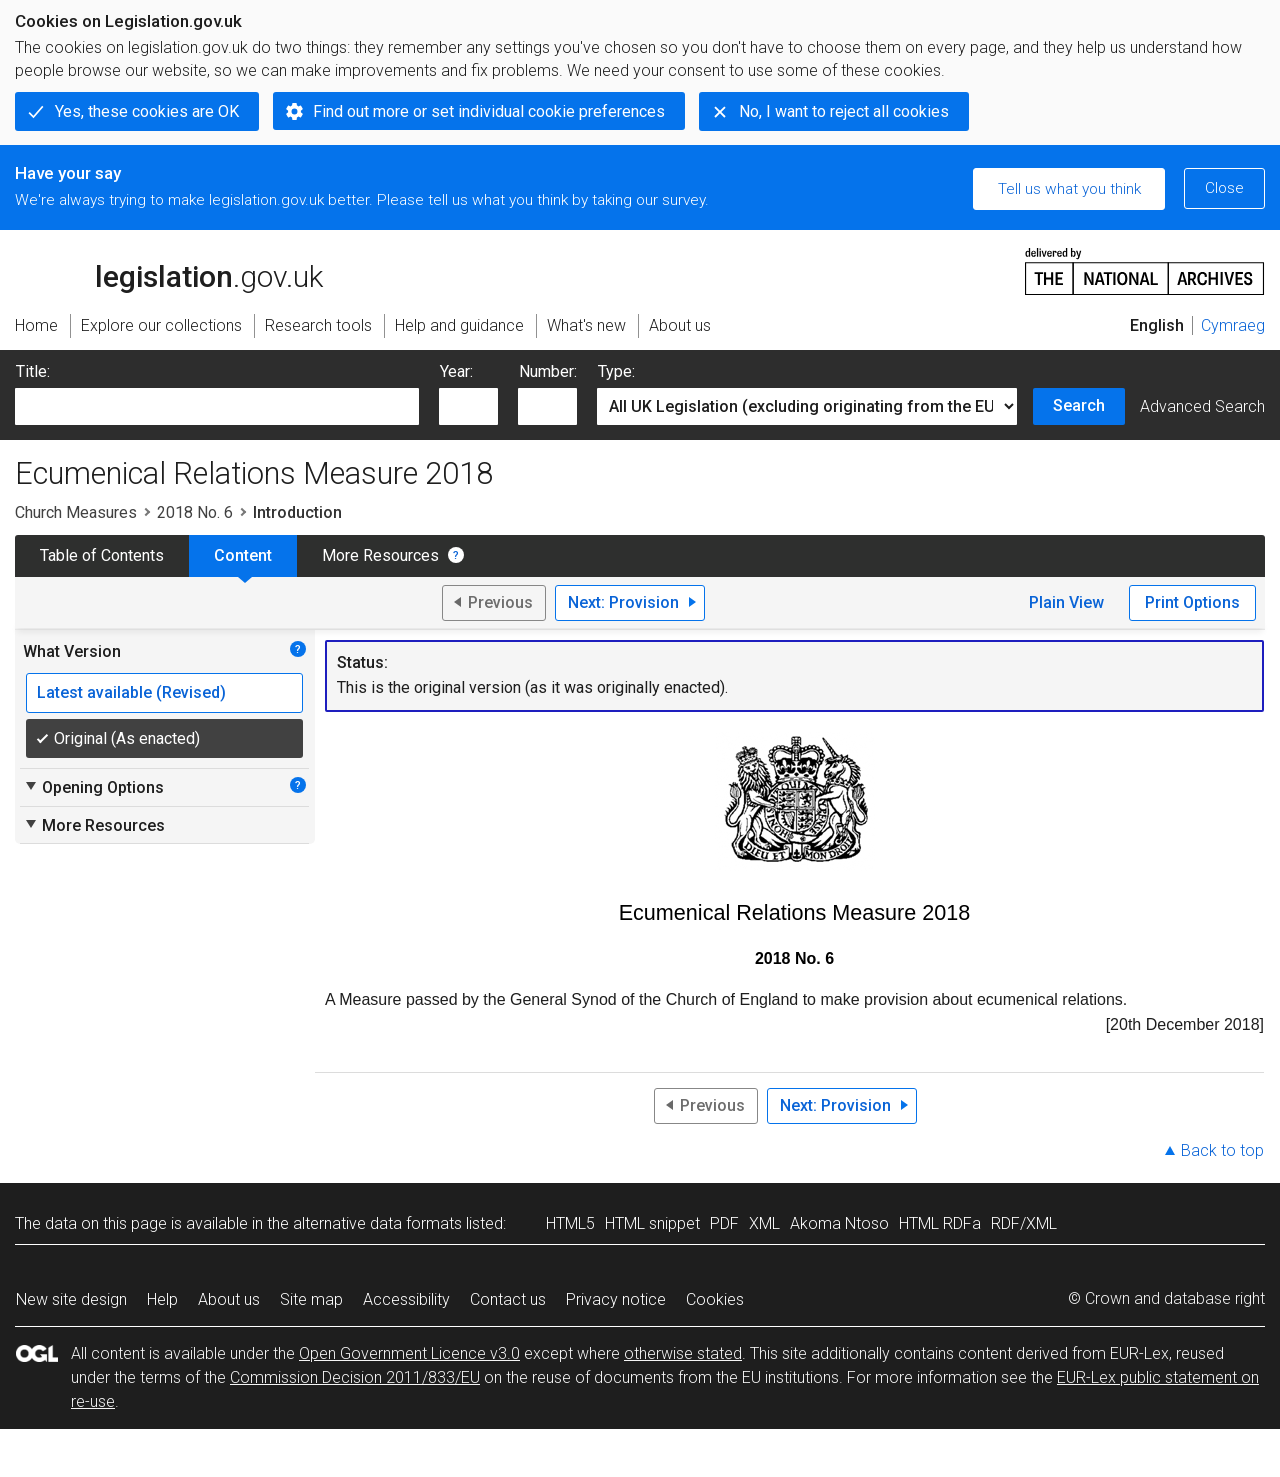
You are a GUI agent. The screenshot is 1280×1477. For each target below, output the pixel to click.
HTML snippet (652, 1223)
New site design (71, 1299)
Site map (311, 1299)
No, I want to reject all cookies (844, 111)
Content (243, 555)
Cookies (715, 1299)
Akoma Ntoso (839, 1223)
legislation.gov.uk (169, 270)
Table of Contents (102, 555)
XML (764, 1223)
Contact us (508, 1299)
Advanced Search (1202, 406)
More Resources (380, 555)
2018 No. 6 (195, 512)
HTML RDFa (940, 1223)
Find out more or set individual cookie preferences (489, 111)
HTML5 (570, 1223)
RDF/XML (1024, 1223)
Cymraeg (1233, 325)
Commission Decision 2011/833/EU (355, 1377)
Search (1079, 405)
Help (162, 1299)
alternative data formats (377, 1223)
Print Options (1192, 602)
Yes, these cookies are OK (147, 111)
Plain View (1066, 602)
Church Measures (76, 512)
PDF (724, 1223)
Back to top (1222, 1150)
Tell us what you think (1069, 189)
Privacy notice (616, 1299)
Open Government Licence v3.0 (409, 1353)
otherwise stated (683, 1353)
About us (229, 1299)
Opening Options (93, 787)
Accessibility (406, 1299)
